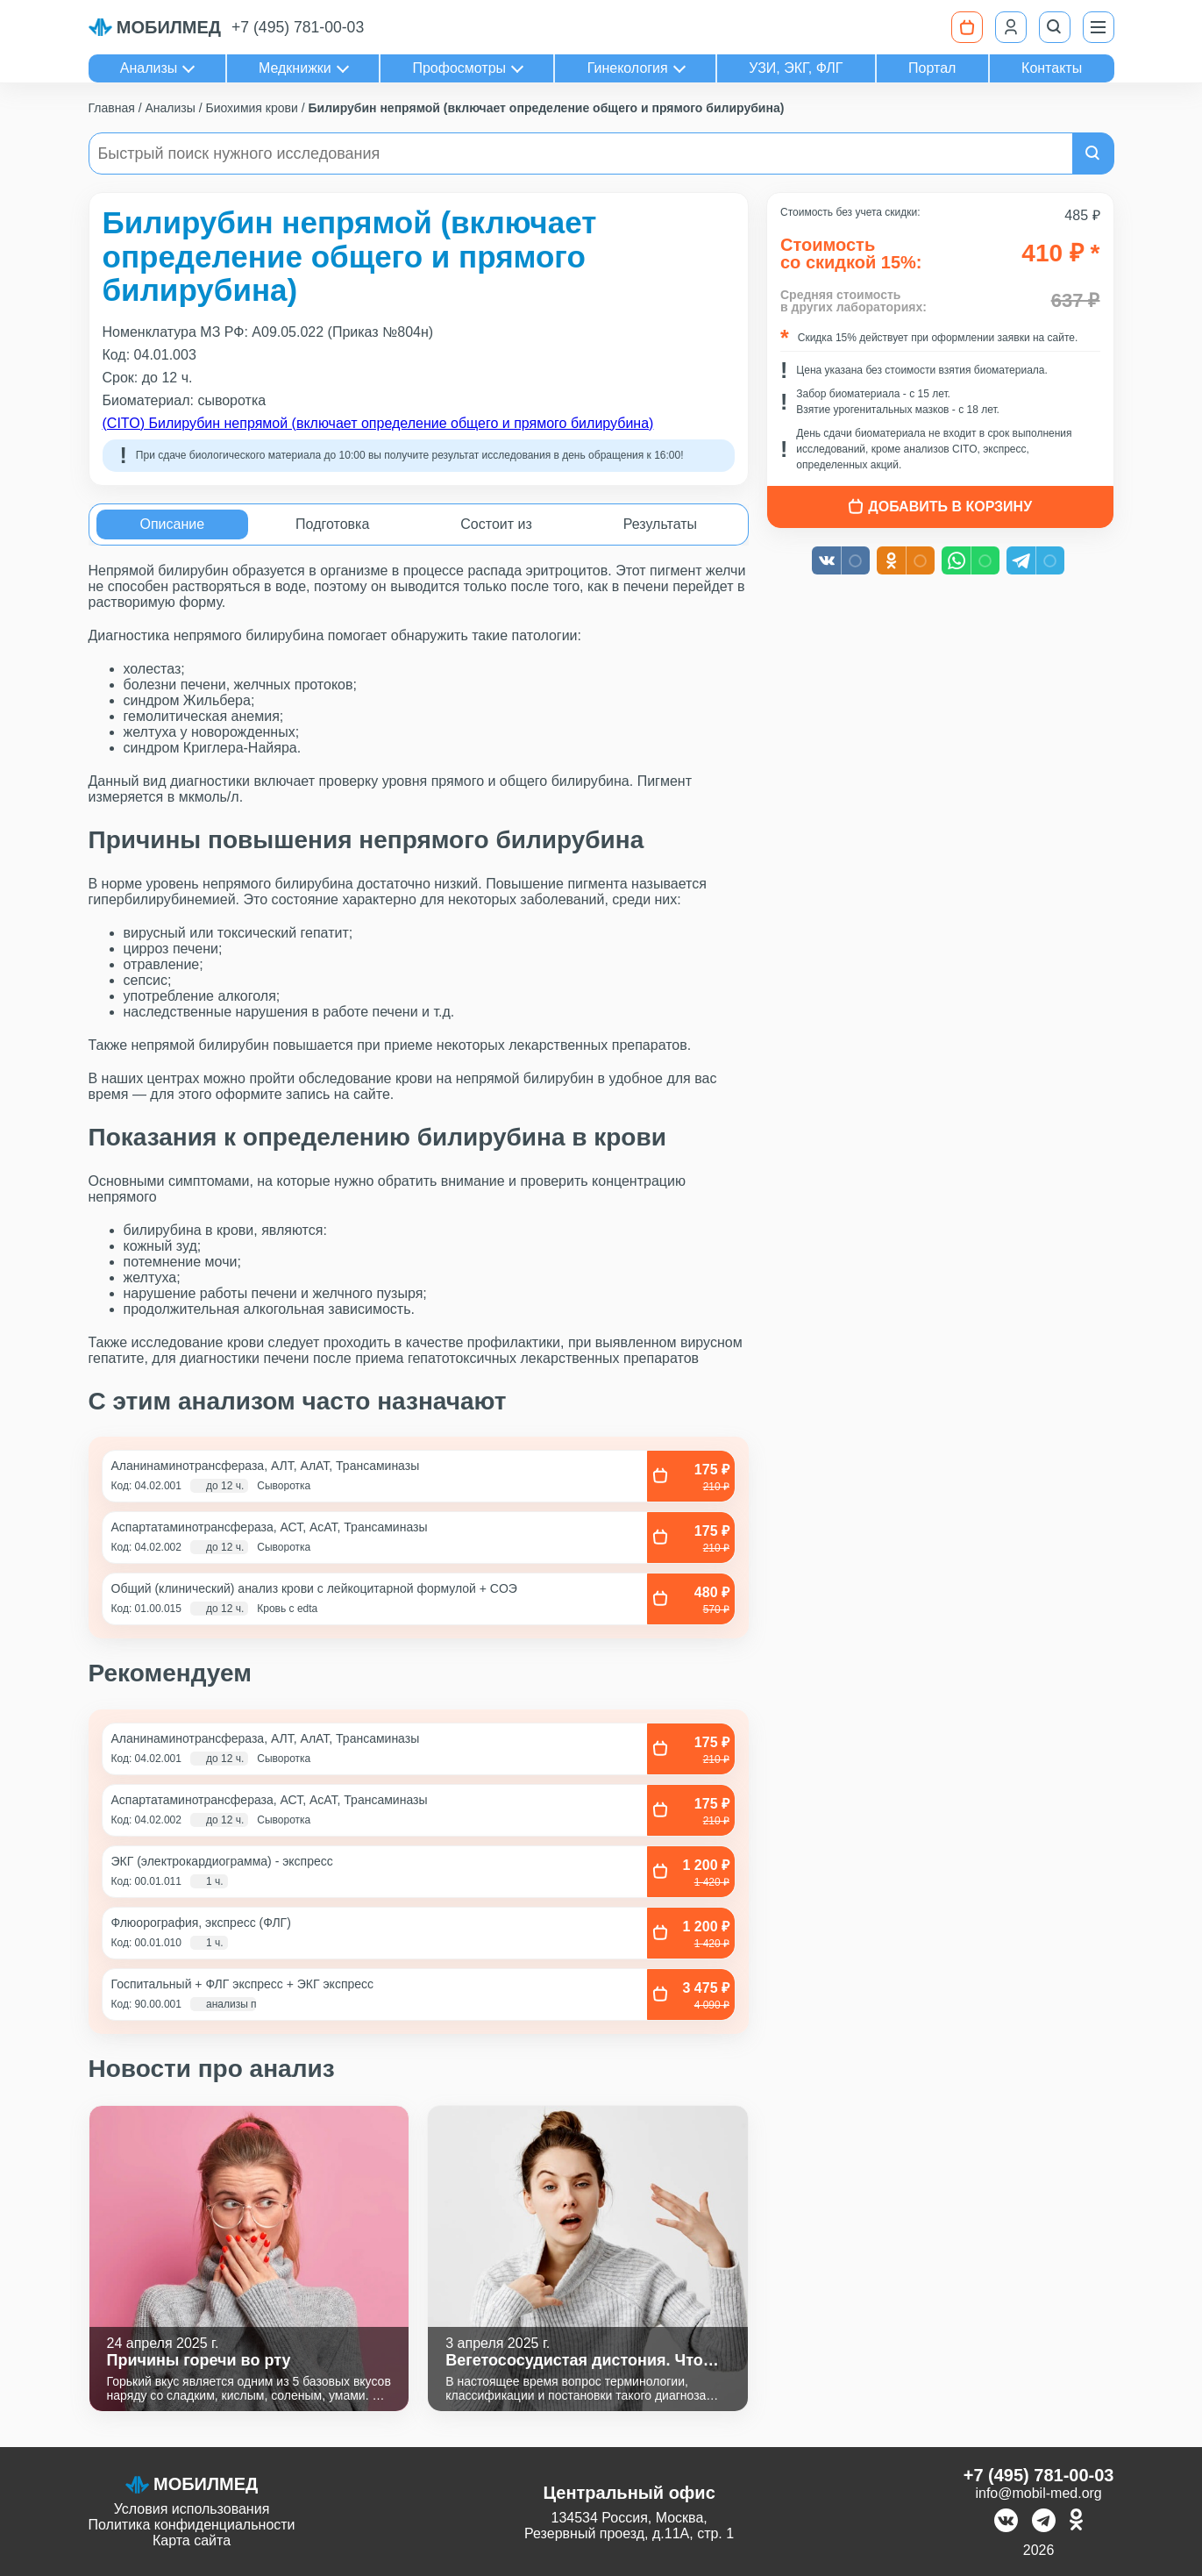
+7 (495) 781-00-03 (297, 27)
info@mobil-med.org (1038, 2493)
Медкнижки (295, 68)
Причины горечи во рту (199, 2360)
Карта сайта (192, 2540)
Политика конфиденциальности (192, 2524)
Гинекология (627, 68)
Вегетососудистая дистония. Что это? (574, 2360)
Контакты (1051, 68)
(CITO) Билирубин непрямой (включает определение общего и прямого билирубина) (378, 423)
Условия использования (192, 2508)
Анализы (149, 68)
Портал (932, 68)
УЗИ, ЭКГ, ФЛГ (796, 68)
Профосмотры (459, 68)
